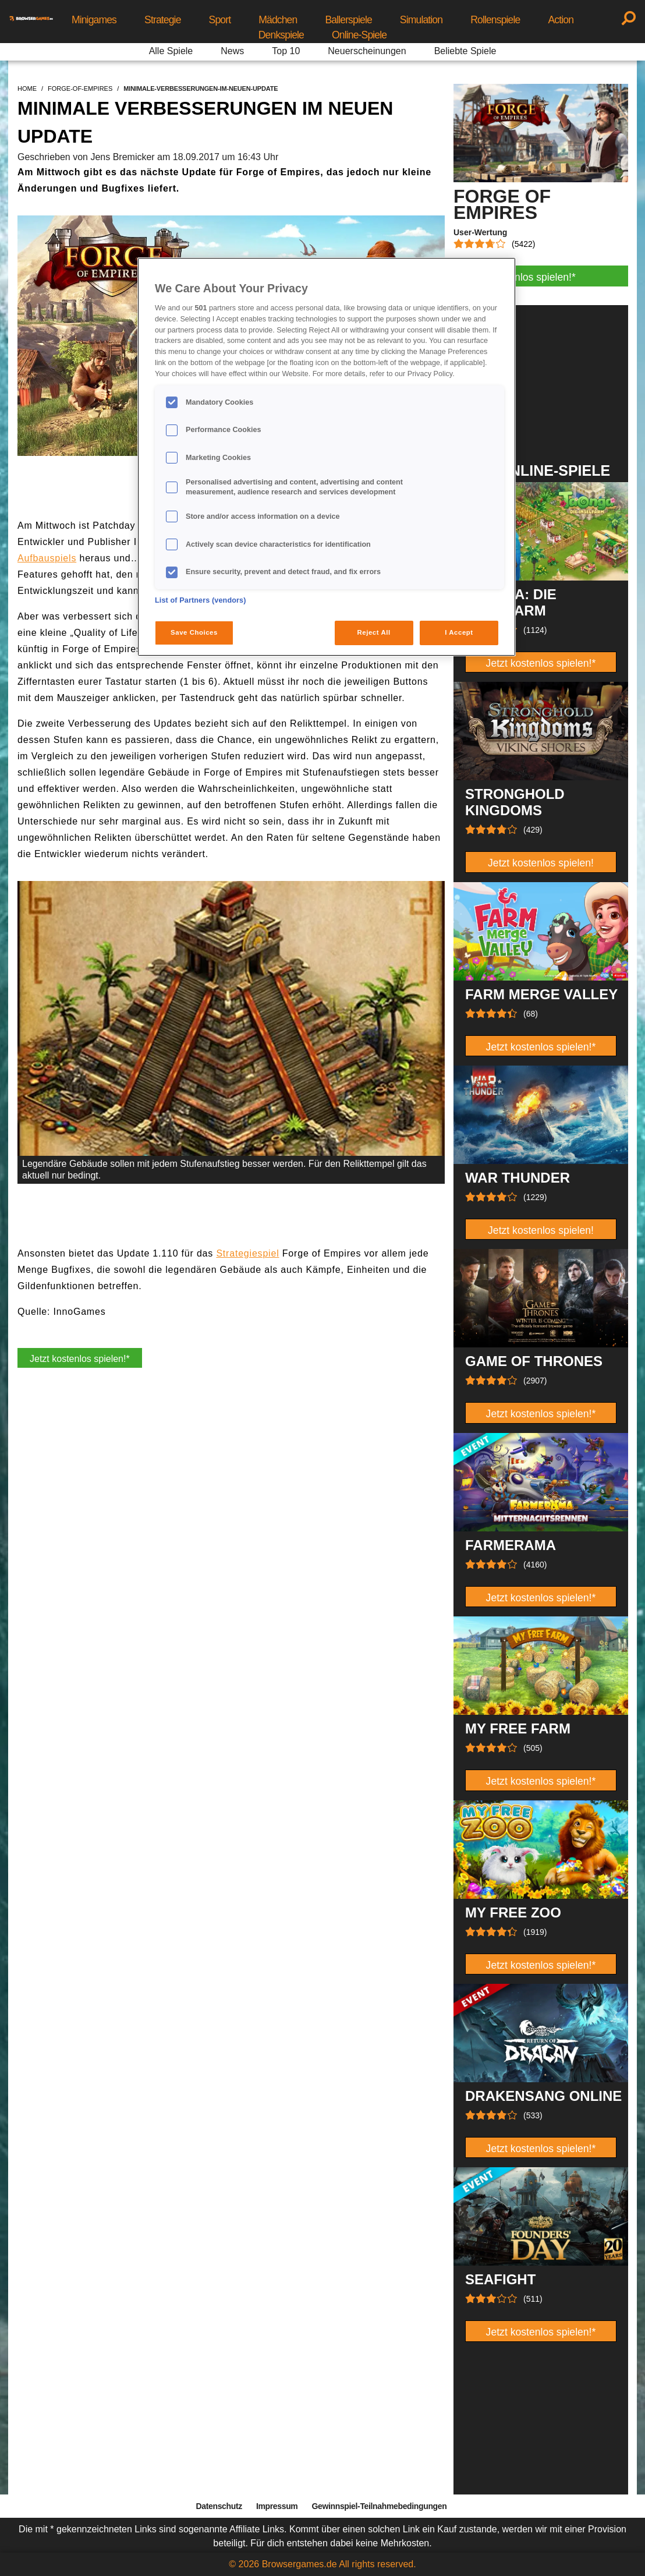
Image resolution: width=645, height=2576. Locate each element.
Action (560, 20)
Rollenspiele (495, 20)
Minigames (94, 20)
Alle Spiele (171, 51)
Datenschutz (219, 2506)
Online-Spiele (359, 35)
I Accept (459, 632)
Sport (220, 20)
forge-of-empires (80, 88)
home (27, 88)
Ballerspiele (348, 20)
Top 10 (286, 51)
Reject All (374, 632)
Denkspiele (281, 35)
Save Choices (194, 632)
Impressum (277, 2506)
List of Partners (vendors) (200, 600)
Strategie (162, 20)
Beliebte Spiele (465, 51)
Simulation (421, 20)
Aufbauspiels (46, 558)
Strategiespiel (247, 1253)
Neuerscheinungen (367, 51)
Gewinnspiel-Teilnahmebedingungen (378, 2506)
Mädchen (277, 20)
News (232, 51)
